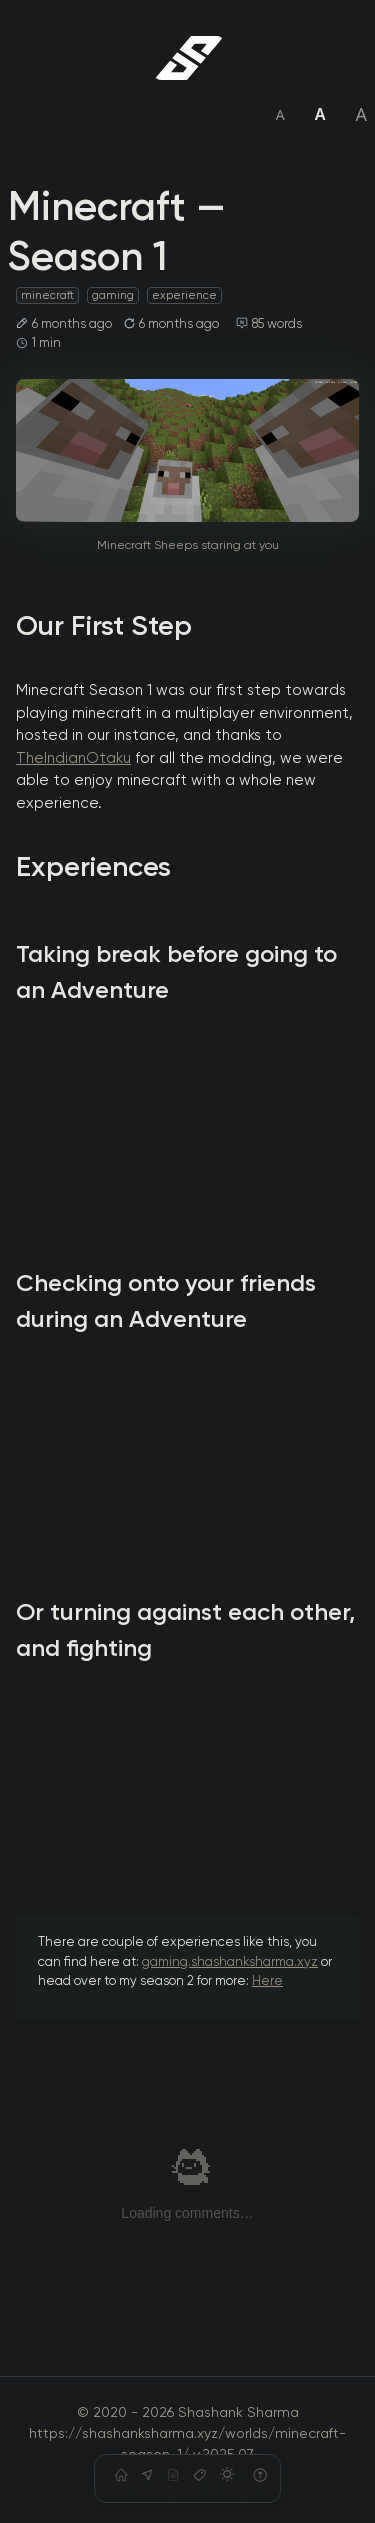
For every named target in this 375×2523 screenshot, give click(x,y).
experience (184, 295)
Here (267, 1981)
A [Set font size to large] (361, 114)
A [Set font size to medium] (320, 114)
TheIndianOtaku (73, 758)
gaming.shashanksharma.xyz (230, 1962)
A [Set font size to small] (280, 114)
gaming (113, 295)
